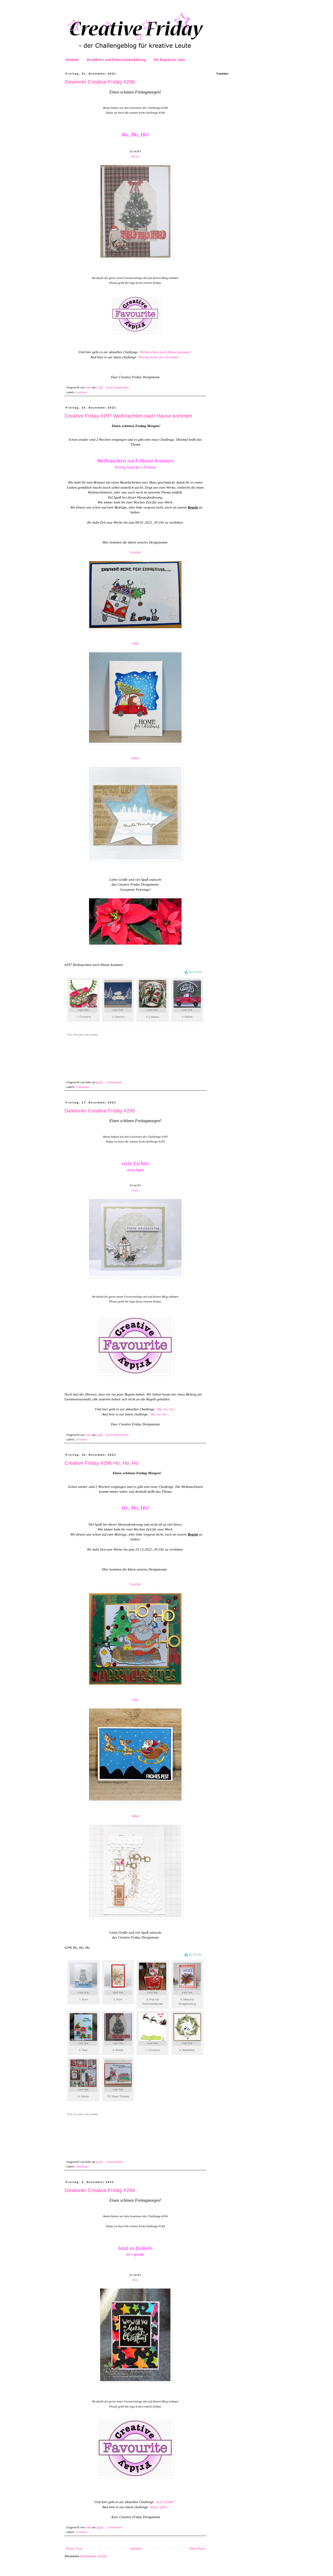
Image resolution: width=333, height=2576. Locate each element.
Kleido (135, 156)
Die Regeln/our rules (169, 60)
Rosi (135, 2280)
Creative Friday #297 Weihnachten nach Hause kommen (128, 416)
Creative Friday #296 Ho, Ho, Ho (101, 1463)
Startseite (72, 60)
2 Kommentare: (115, 2162)
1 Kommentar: (114, 1082)
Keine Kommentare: (118, 387)
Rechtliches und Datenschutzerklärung (116, 60)
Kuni (135, 1190)
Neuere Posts (74, 2548)
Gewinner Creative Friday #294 (100, 2190)
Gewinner (81, 392)
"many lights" (158, 2507)
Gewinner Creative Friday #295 (100, 1111)
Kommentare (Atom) (93, 2556)
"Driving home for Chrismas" (158, 357)
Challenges (82, 1087)
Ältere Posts (197, 2548)
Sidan (135, 758)
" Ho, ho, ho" (165, 1409)
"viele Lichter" (165, 2502)
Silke (135, 643)
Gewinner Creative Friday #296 (100, 82)
